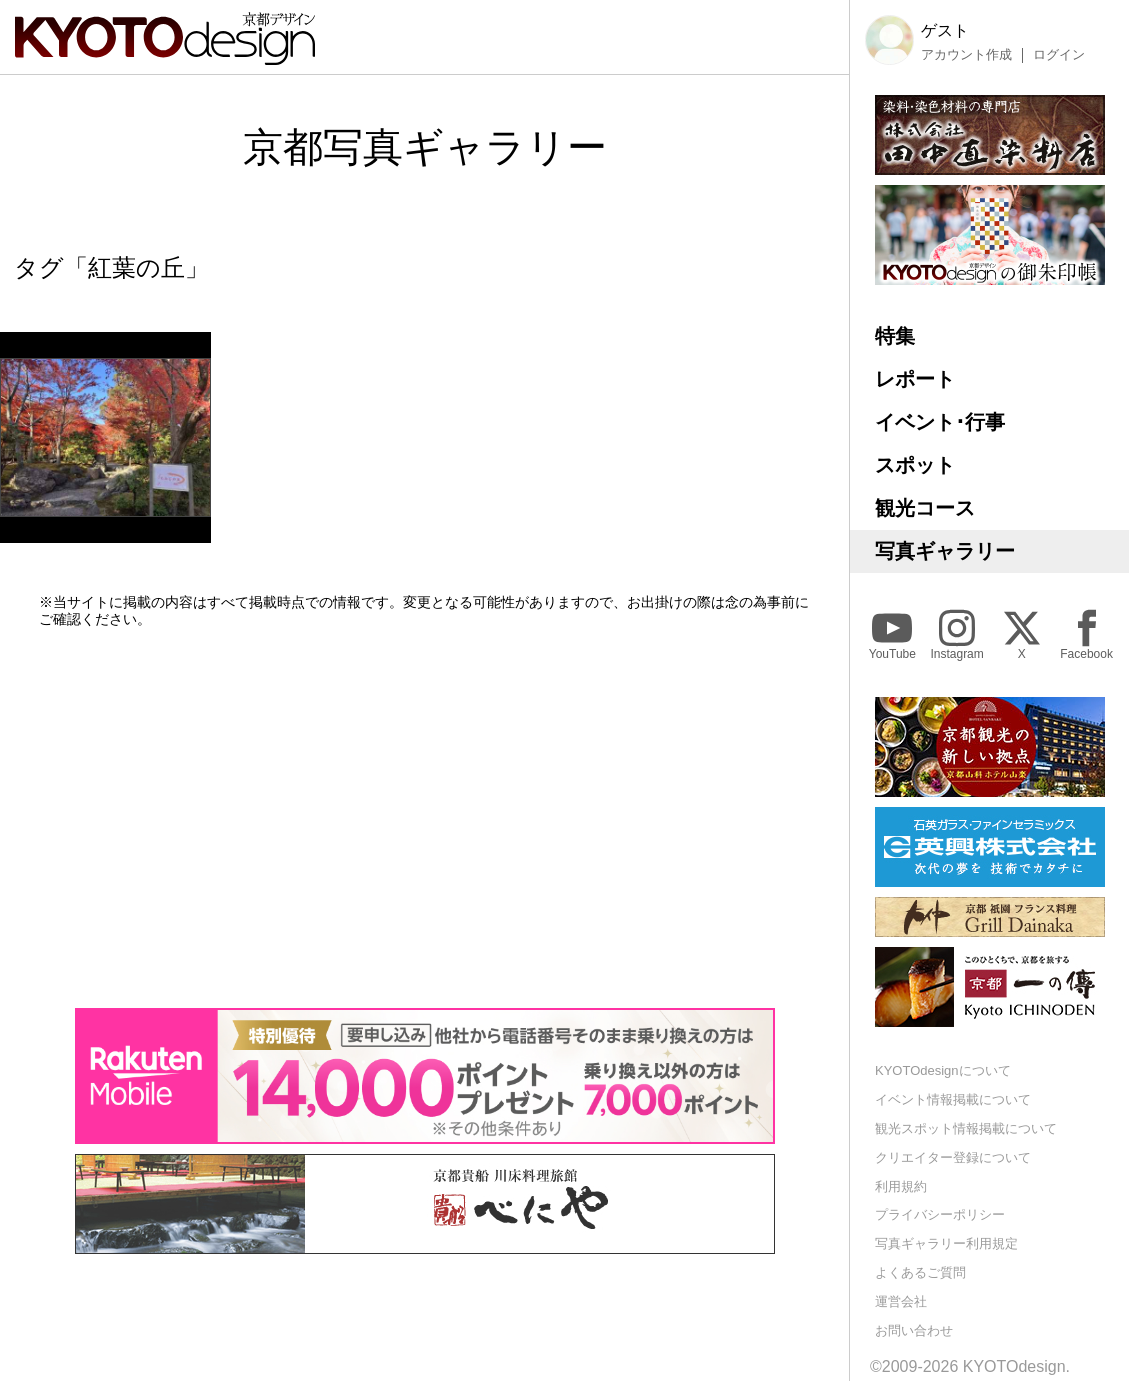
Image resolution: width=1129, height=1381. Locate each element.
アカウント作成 (966, 55)
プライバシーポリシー (940, 1214)
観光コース (925, 508)
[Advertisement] (425, 818)
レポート (915, 379)
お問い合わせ (914, 1330)
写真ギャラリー (945, 551)
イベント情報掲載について (953, 1099)
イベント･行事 (940, 422)
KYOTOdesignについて (943, 1070)
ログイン (1059, 55)
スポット (915, 465)
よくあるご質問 (920, 1272)
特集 (895, 336)
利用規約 (901, 1186)
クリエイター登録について (953, 1157)
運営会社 (901, 1301)
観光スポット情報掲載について (966, 1128)
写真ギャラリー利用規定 (946, 1243)
